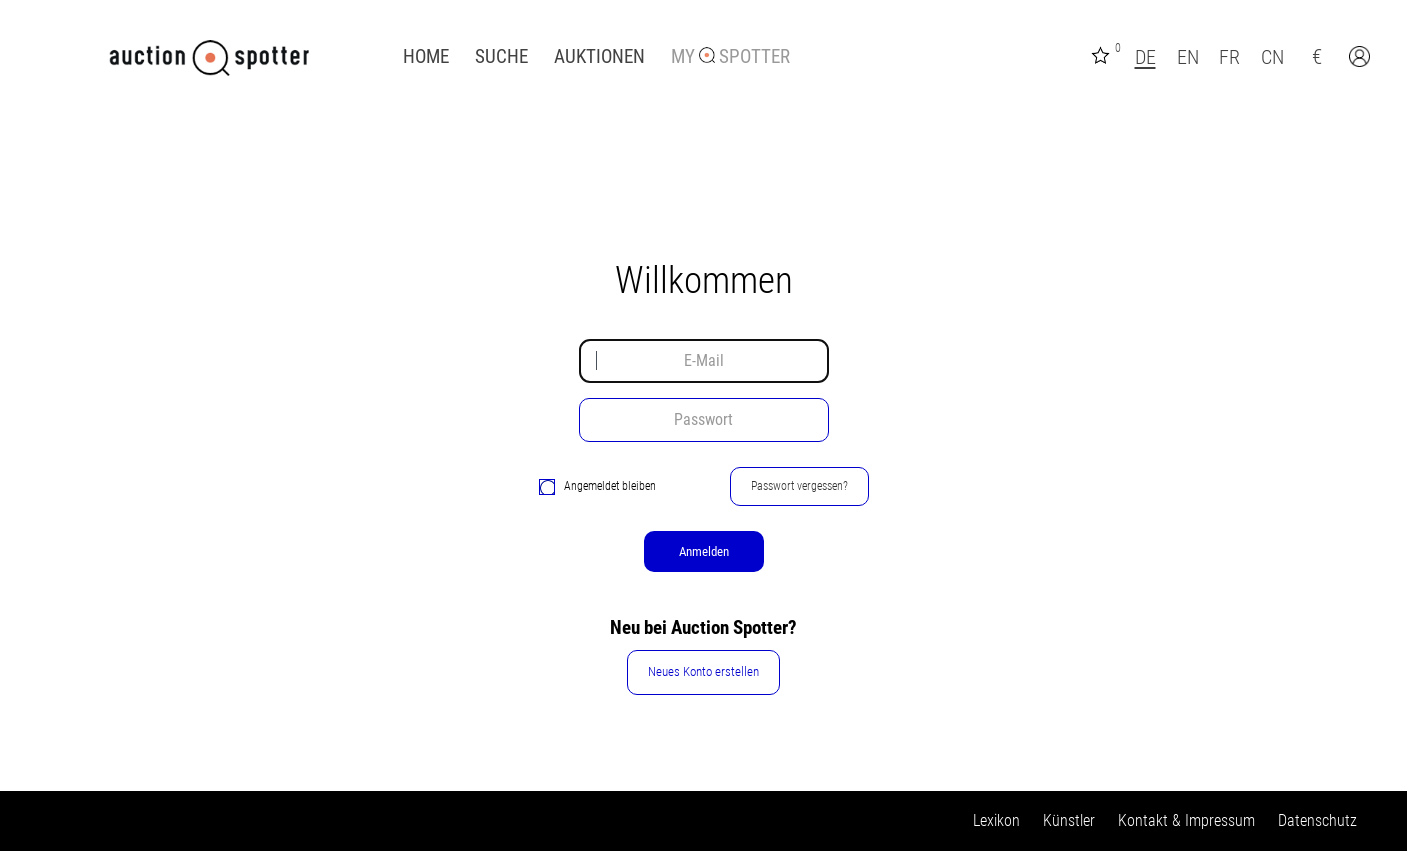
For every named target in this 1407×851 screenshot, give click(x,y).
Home (426, 57)
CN (1272, 57)
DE (1145, 57)
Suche (501, 57)
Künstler (1069, 820)
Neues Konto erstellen (703, 671)
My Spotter (731, 57)
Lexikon (996, 820)
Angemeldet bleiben (597, 486)
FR (1229, 57)
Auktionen (599, 57)
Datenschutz (1317, 820)
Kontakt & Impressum (1186, 820)
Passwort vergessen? (799, 486)
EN (1188, 57)
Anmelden (704, 551)
